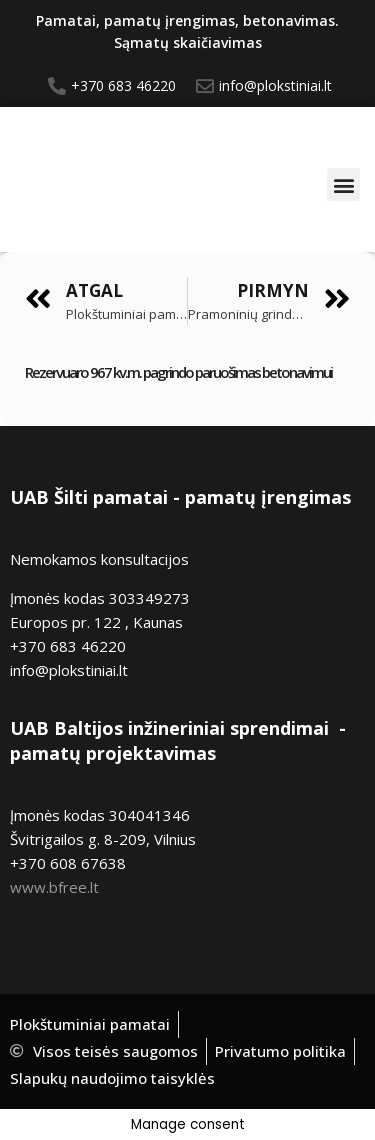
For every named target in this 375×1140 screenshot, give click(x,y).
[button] (343, 184)
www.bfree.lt (54, 887)
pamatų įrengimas (268, 497)
